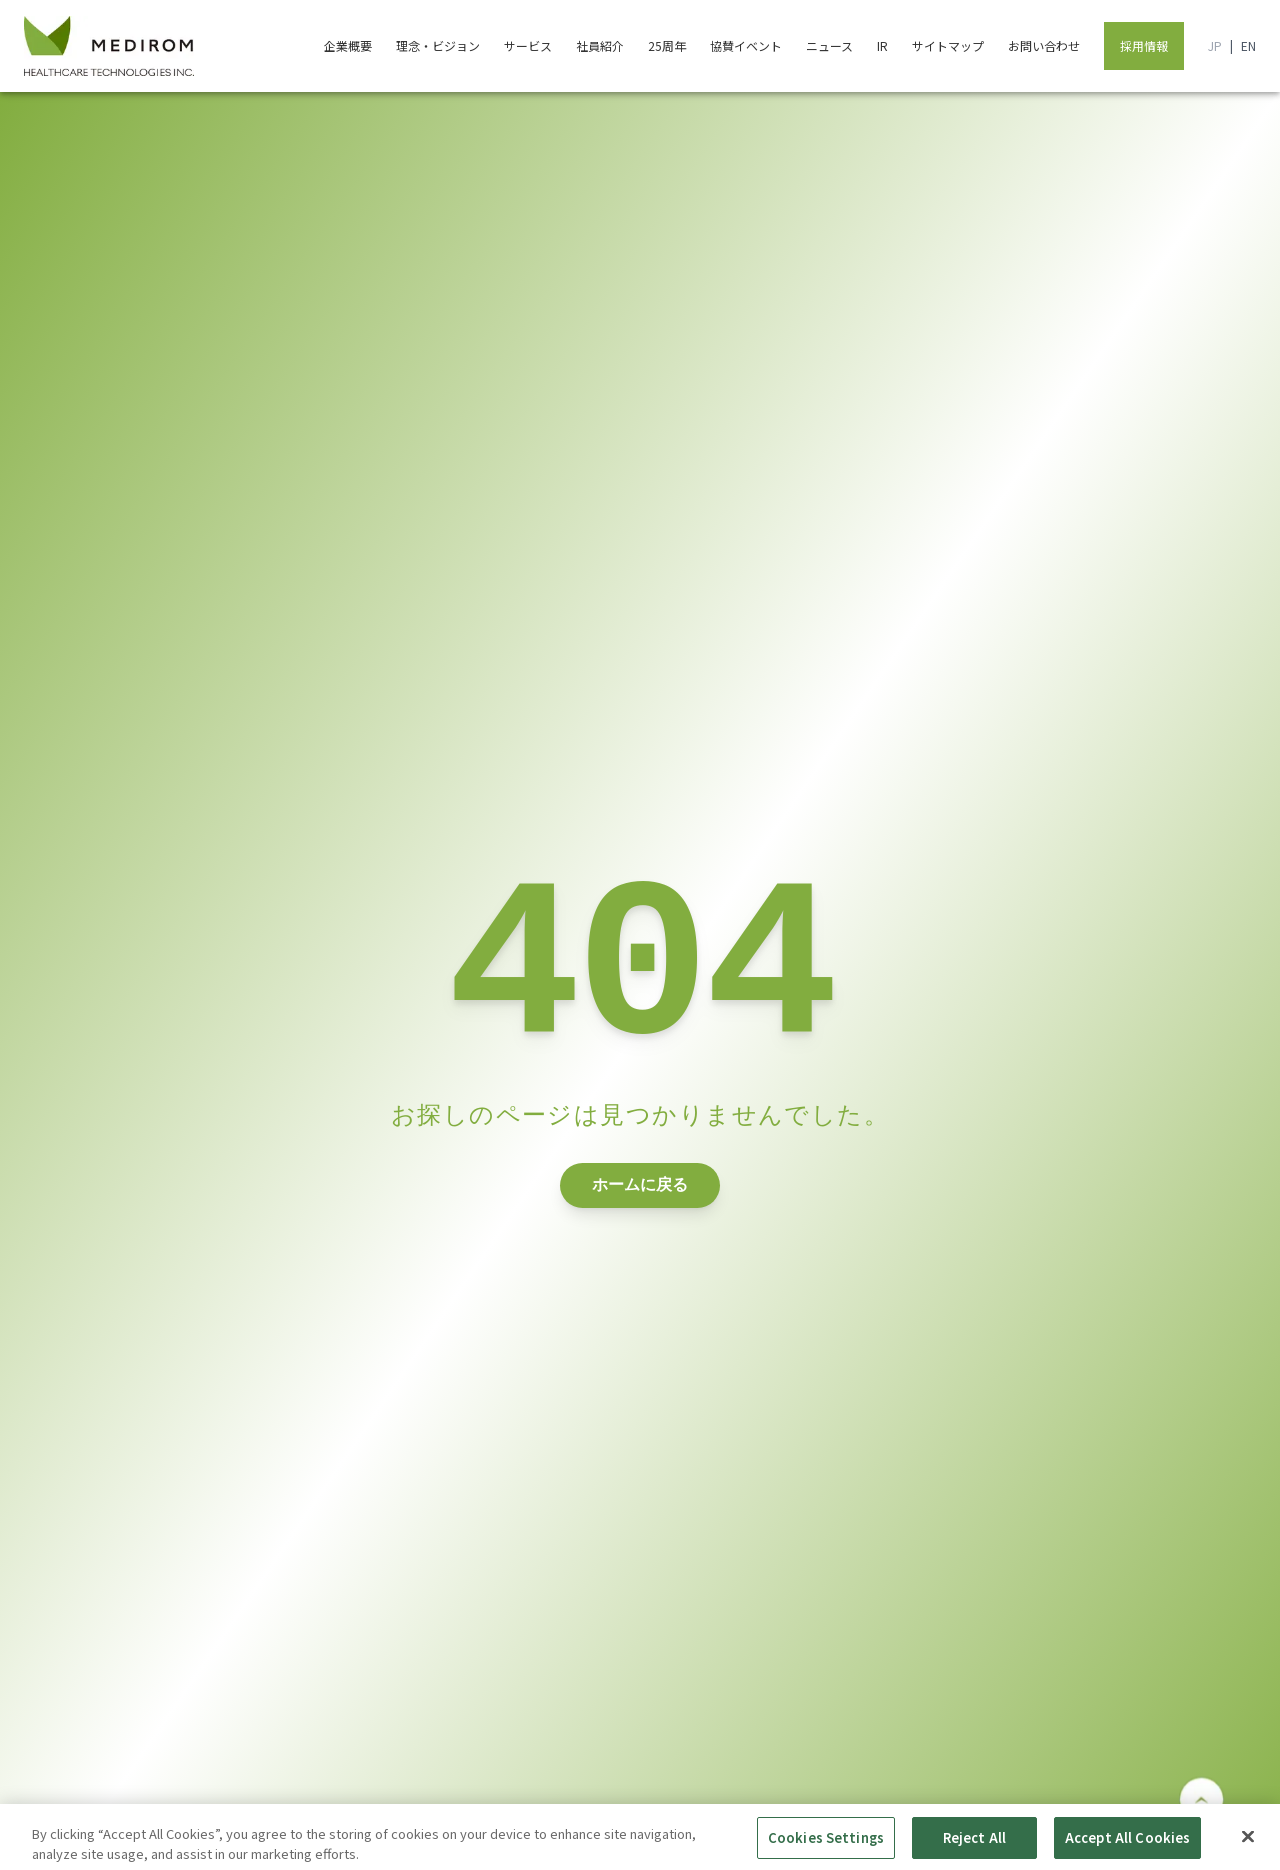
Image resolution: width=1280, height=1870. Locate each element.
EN (1248, 46)
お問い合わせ (1044, 45)
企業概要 (348, 45)
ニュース (829, 45)
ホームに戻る (640, 1211)
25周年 (667, 45)
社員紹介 (600, 45)
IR (882, 45)
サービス (528, 45)
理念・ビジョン (438, 45)
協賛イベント (746, 45)
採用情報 (1144, 45)
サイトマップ (948, 45)
